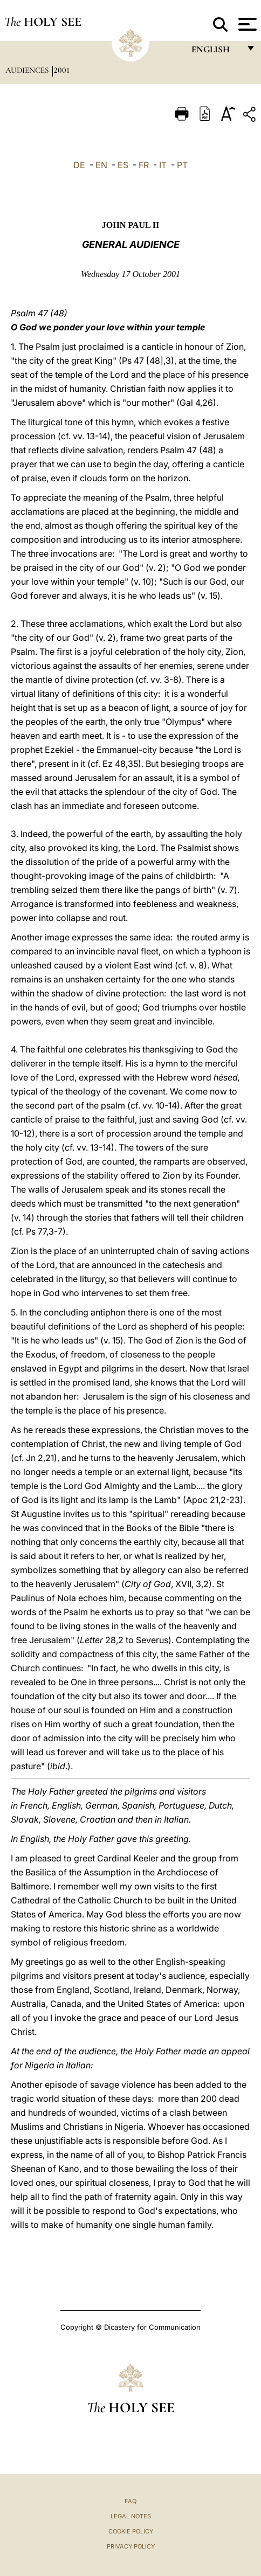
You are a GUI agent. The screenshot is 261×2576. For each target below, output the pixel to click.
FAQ (130, 2501)
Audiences (28, 70)
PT (182, 165)
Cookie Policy (130, 2531)
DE (79, 165)
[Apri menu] (246, 24)
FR (144, 165)
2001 (62, 70)
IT (163, 165)
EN (101, 165)
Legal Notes (131, 2516)
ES (123, 165)
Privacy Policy (131, 2546)
